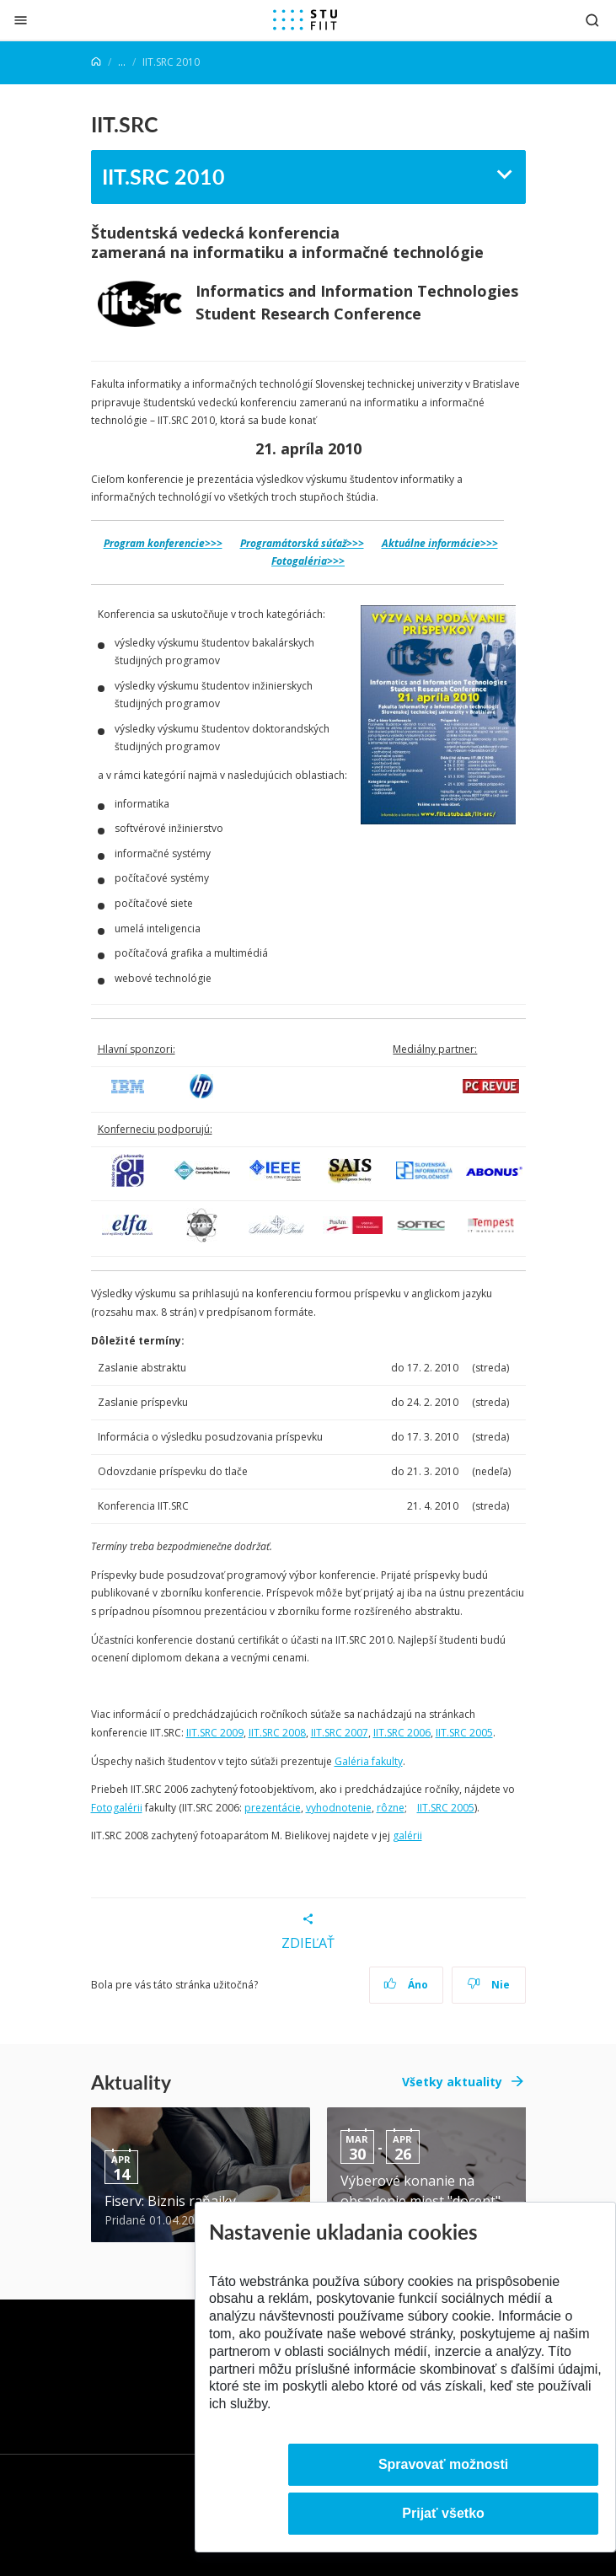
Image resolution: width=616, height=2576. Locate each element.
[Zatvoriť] (20, 20)
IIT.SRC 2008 (277, 1732)
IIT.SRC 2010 (163, 176)
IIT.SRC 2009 (215, 1732)
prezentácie (272, 1808)
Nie (488, 1985)
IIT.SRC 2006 (402, 1732)
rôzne (390, 1808)
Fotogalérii (116, 1808)
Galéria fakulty (369, 1761)
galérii (407, 1835)
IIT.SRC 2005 (464, 1732)
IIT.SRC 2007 (339, 1732)
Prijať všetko (443, 2513)
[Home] (96, 62)
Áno (405, 1985)
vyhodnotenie (339, 1808)
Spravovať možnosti (443, 2464)
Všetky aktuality (452, 2082)
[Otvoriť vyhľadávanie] (592, 20)
